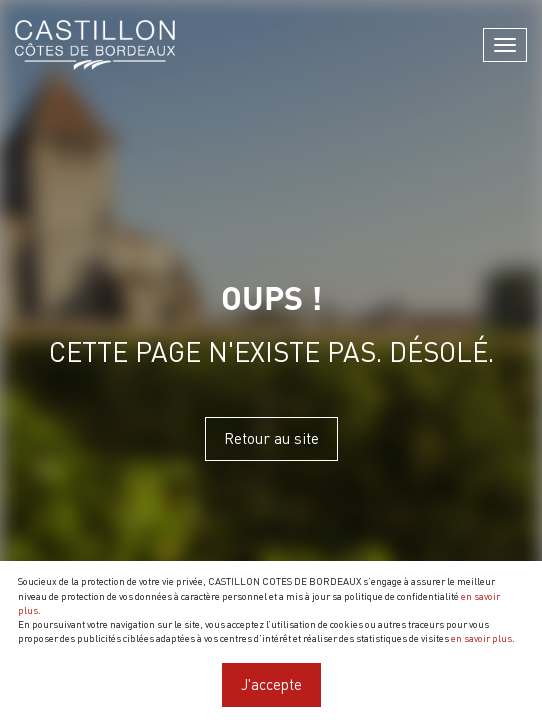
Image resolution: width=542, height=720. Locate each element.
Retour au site (271, 438)
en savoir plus (481, 638)
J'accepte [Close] (271, 684)
